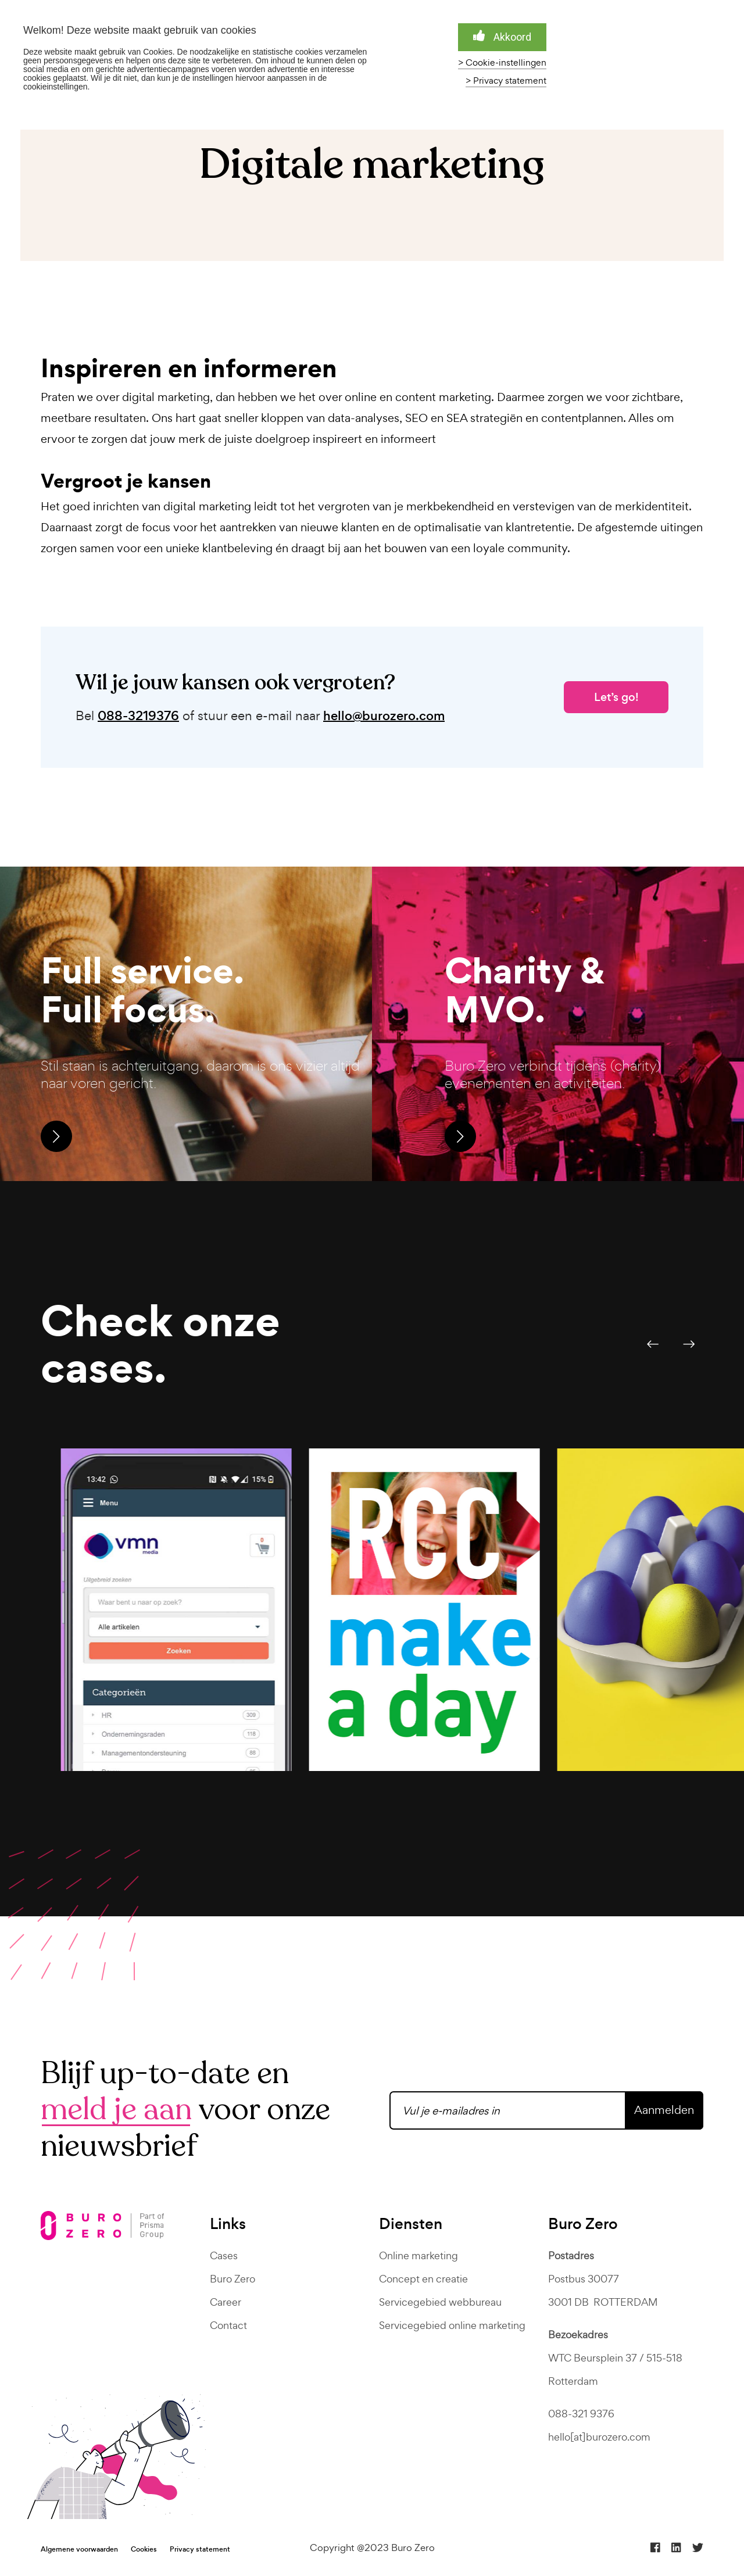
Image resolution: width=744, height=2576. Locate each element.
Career (225, 2302)
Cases (224, 2255)
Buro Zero (232, 2278)
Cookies (144, 2549)
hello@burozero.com (384, 716)
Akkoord (502, 36)
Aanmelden (664, 2109)
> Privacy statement (506, 81)
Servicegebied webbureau (440, 2302)
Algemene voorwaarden (79, 2549)
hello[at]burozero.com (599, 2436)
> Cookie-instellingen (502, 63)
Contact (228, 2325)
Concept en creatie (423, 2278)
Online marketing (418, 2255)
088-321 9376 (581, 2413)
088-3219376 (138, 716)
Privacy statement (200, 2549)
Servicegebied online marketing (452, 2325)
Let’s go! (616, 697)
